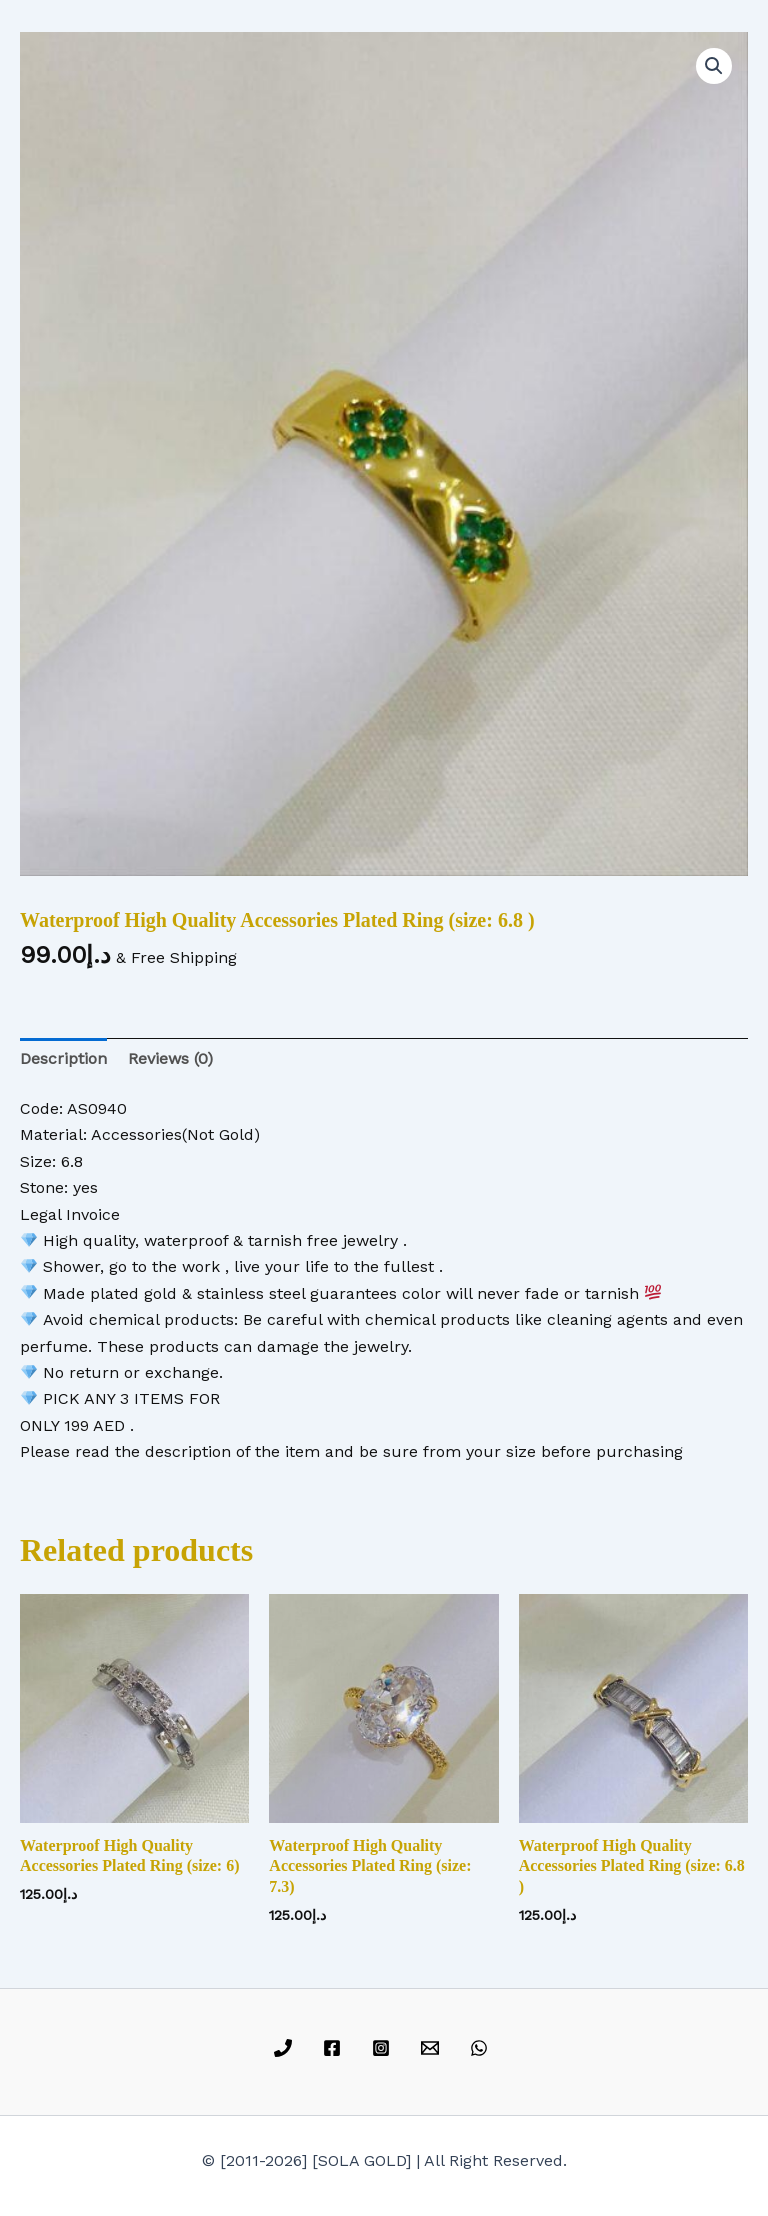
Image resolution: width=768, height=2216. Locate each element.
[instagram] (384, 2048)
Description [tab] (63, 1058)
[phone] (286, 2048)
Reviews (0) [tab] (170, 1058)
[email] (432, 2048)
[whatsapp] (481, 2048)
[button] (714, 66)
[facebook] (335, 2048)
